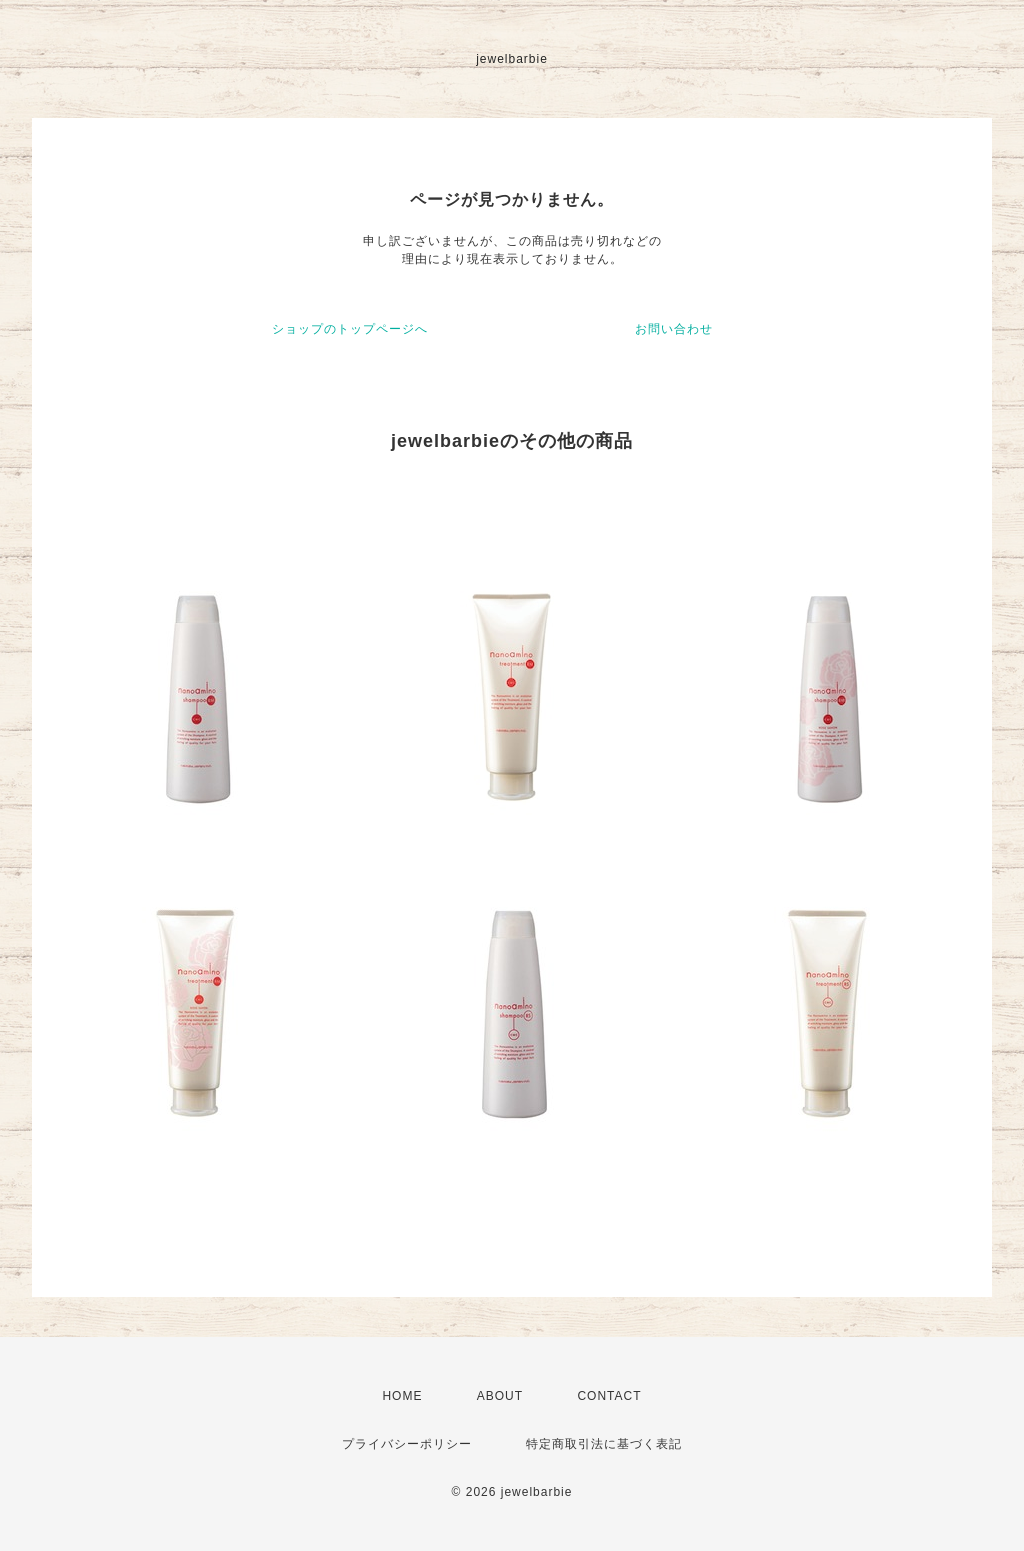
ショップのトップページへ (350, 329)
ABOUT (500, 1396)
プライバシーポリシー (407, 1444)
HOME (402, 1396)
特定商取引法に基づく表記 (604, 1444)
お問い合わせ (674, 329)
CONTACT (609, 1396)
